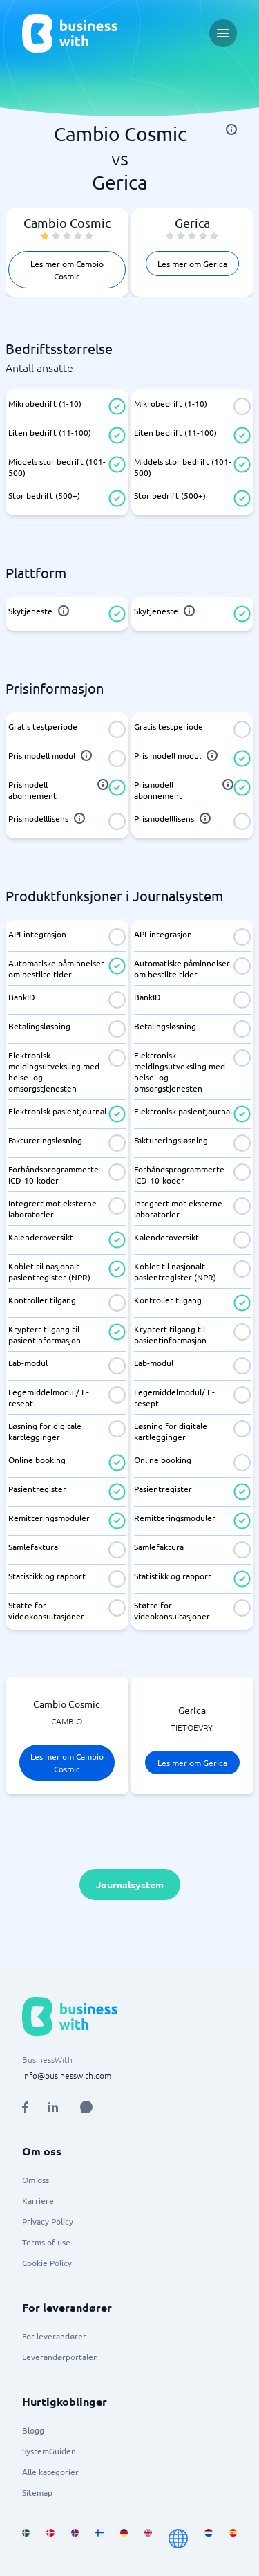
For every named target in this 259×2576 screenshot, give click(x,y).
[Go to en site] (178, 2538)
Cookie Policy (47, 2262)
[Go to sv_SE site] (26, 2538)
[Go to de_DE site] (124, 2538)
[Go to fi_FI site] (99, 2538)
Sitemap (37, 2492)
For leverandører (54, 2336)
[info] (231, 129)
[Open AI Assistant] (86, 2107)
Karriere (38, 2200)
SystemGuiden (49, 2450)
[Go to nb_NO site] (75, 2538)
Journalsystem (130, 1884)
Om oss (35, 2179)
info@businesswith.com (66, 2075)
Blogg (33, 2430)
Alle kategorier (50, 2471)
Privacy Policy (47, 2221)
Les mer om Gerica (192, 263)
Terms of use (46, 2241)
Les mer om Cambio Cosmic (67, 270)
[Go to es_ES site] (233, 2538)
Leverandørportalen (60, 2356)
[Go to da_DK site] (50, 2538)
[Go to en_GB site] (148, 2538)
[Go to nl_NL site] (208, 2538)
